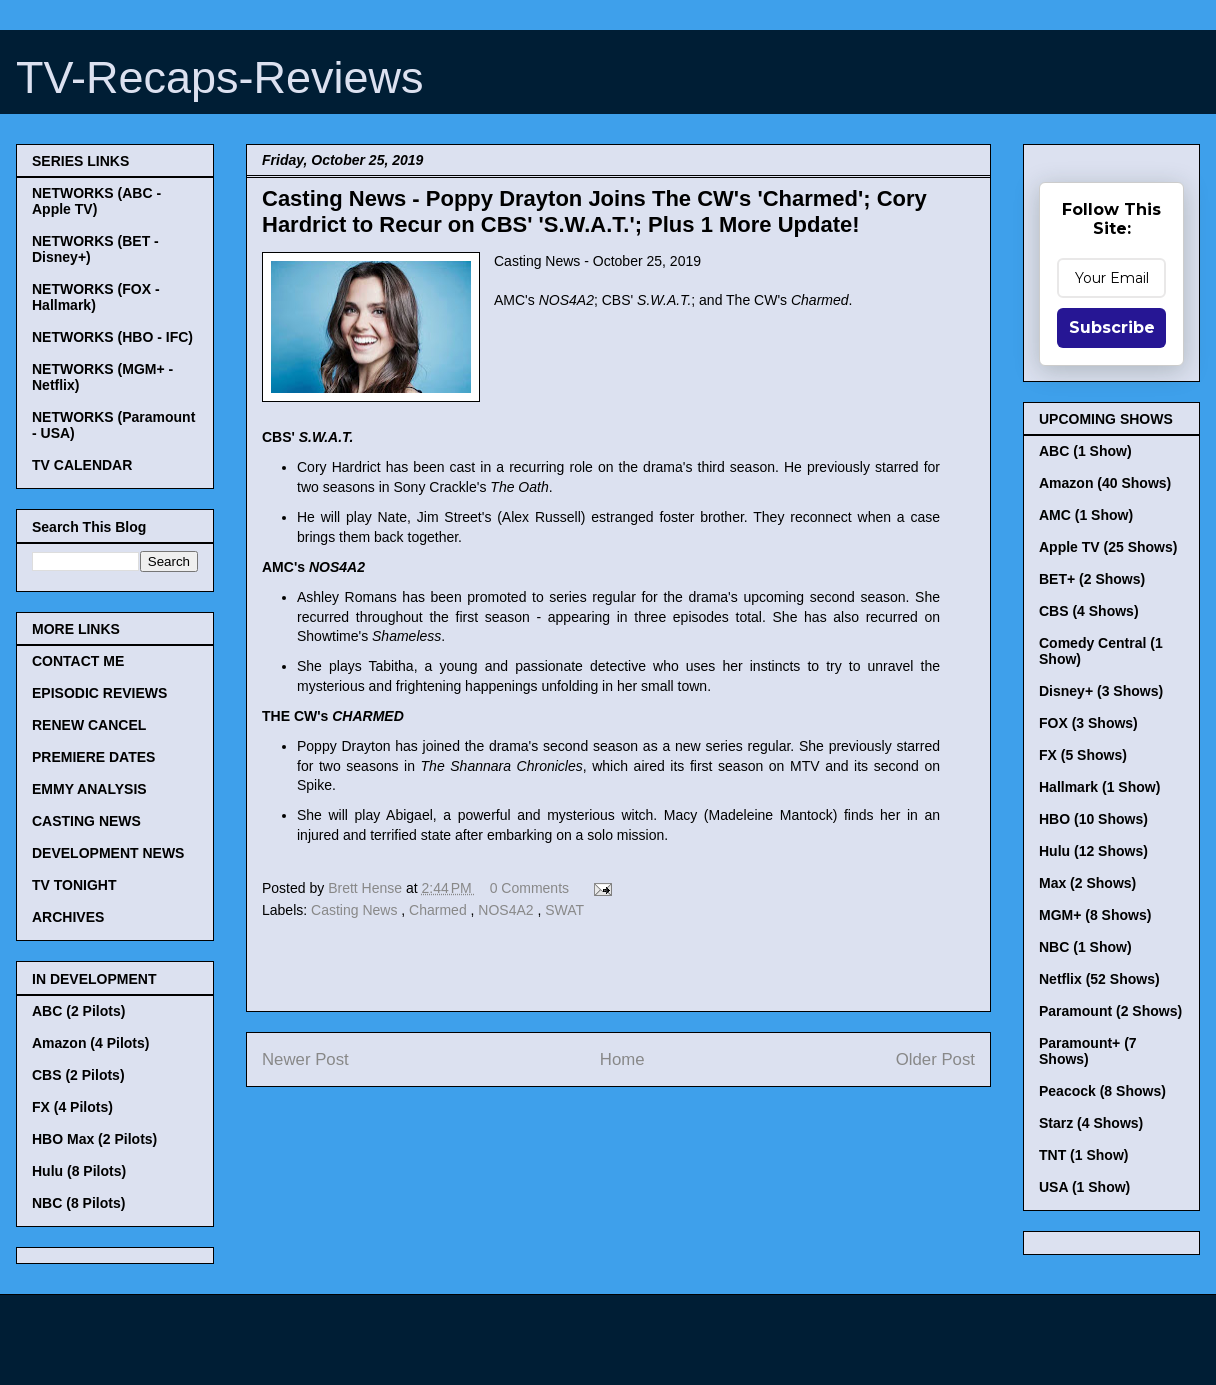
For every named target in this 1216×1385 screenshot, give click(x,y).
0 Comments (529, 888)
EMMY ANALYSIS (89, 789)
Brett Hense (367, 888)
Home (622, 1059)
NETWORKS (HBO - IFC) (112, 337)
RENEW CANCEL (89, 725)
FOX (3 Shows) (1088, 723)
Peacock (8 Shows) (1102, 1091)
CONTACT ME (78, 661)
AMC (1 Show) (1086, 515)
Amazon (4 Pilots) (90, 1043)
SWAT (564, 910)
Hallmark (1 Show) (1099, 787)
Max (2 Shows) (1087, 883)
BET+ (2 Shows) (1092, 579)
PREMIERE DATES (93, 757)
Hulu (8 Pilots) (79, 1171)
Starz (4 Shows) (1091, 1123)
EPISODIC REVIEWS (99, 693)
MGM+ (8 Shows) (1095, 915)
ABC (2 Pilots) (78, 1011)
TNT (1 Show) (1083, 1155)
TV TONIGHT (74, 885)
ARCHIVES (68, 917)
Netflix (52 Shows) (1099, 979)
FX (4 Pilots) (72, 1107)
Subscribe (1112, 327)
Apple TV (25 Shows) (1108, 547)
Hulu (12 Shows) (1093, 851)
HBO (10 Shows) (1093, 819)
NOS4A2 (507, 910)
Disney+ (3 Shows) (1101, 691)
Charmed (439, 910)
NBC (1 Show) (1085, 947)
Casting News (356, 910)
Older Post (935, 1059)
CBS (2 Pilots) (78, 1075)
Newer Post (305, 1059)
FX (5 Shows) (1083, 755)
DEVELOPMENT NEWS (108, 853)
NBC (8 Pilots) (78, 1203)
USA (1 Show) (1084, 1187)
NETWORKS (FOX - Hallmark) (96, 297)
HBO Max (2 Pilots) (94, 1139)
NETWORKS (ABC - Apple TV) (96, 201)
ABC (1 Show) (1085, 451)
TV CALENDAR (82, 465)
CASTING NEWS (86, 821)
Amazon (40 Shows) (1105, 483)
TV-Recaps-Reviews (220, 77)
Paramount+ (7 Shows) (1088, 1051)
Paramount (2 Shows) (1110, 1011)
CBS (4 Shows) (1089, 611)
